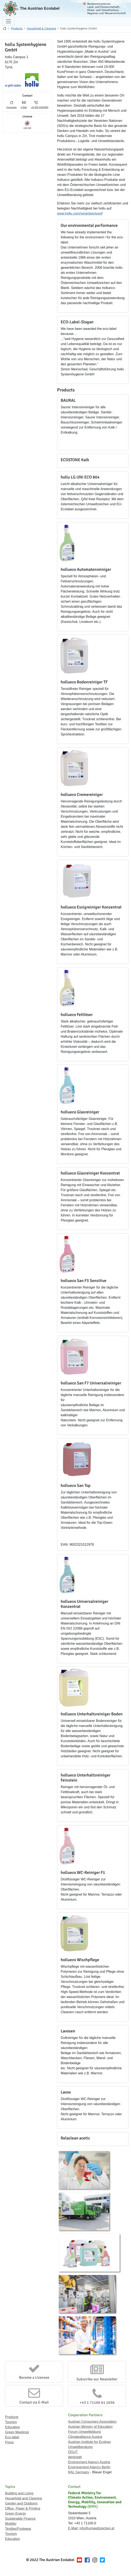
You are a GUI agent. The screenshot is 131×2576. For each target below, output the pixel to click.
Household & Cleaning (41, 28)
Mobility (10, 2523)
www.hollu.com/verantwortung (79, 213)
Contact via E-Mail (34, 2402)
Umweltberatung (80, 2447)
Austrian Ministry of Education (90, 2426)
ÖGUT (73, 2452)
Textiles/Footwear (18, 2528)
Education (12, 2427)
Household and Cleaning (23, 2498)
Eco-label (12, 2437)
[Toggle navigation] (8, 21)
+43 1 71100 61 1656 (97, 2402)
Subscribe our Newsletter (97, 2379)
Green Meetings (17, 2432)
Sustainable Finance (20, 2518)
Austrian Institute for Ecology (89, 2442)
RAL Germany (78, 2472)
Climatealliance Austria (85, 2437)
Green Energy (15, 2513)
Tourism (11, 2422)
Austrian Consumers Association (92, 2421)
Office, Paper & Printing (22, 2508)
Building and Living (19, 2493)
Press (9, 2442)
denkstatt (75, 2457)
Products (17, 28)
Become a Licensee (34, 2377)
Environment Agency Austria (89, 2462)
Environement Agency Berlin (89, 2467)
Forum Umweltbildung (84, 2432)
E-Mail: (73, 2528)
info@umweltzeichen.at (96, 2528)
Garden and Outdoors (21, 2503)
